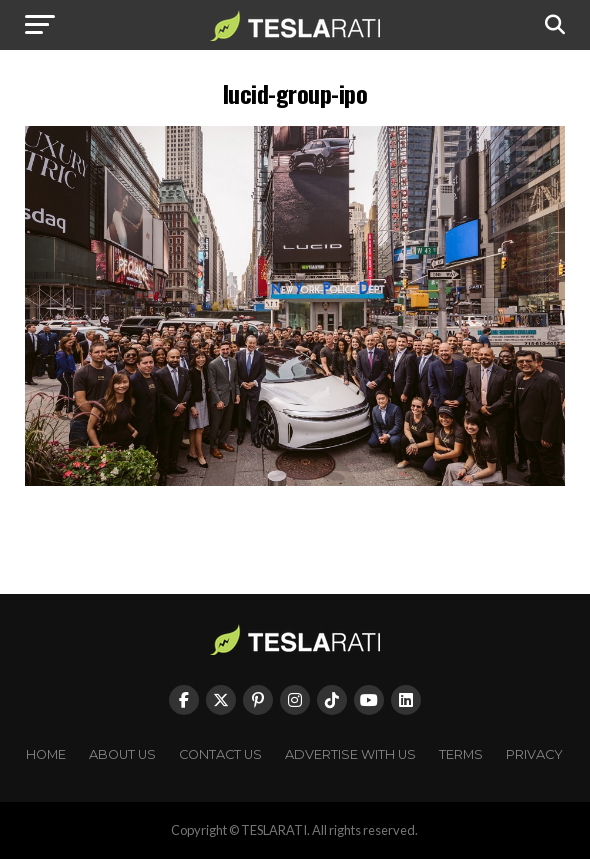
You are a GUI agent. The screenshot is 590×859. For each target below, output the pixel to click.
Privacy (534, 754)
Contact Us (220, 754)
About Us (122, 754)
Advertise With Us (350, 754)
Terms (461, 754)
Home (46, 754)
